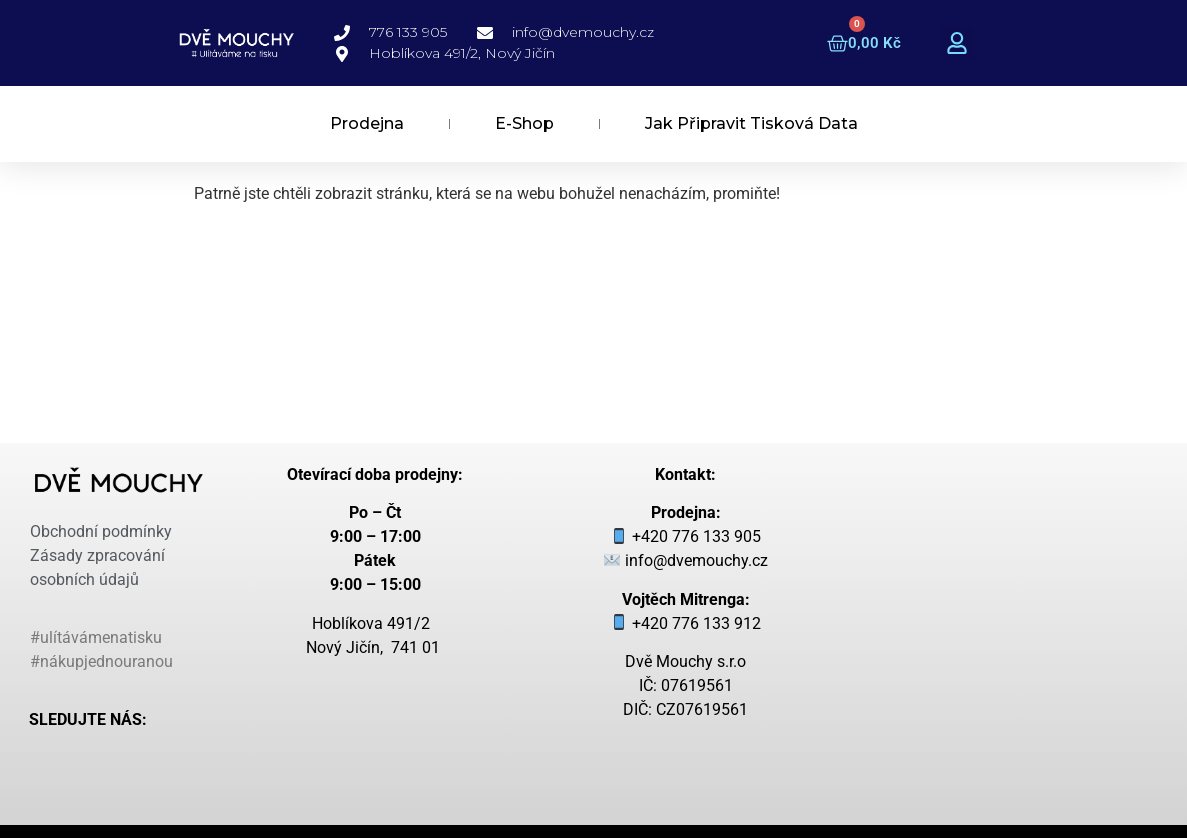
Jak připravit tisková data (751, 123)
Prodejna (367, 123)
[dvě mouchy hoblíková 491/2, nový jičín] (1022, 573)
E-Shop (524, 123)
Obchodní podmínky (101, 531)
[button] (956, 43)
